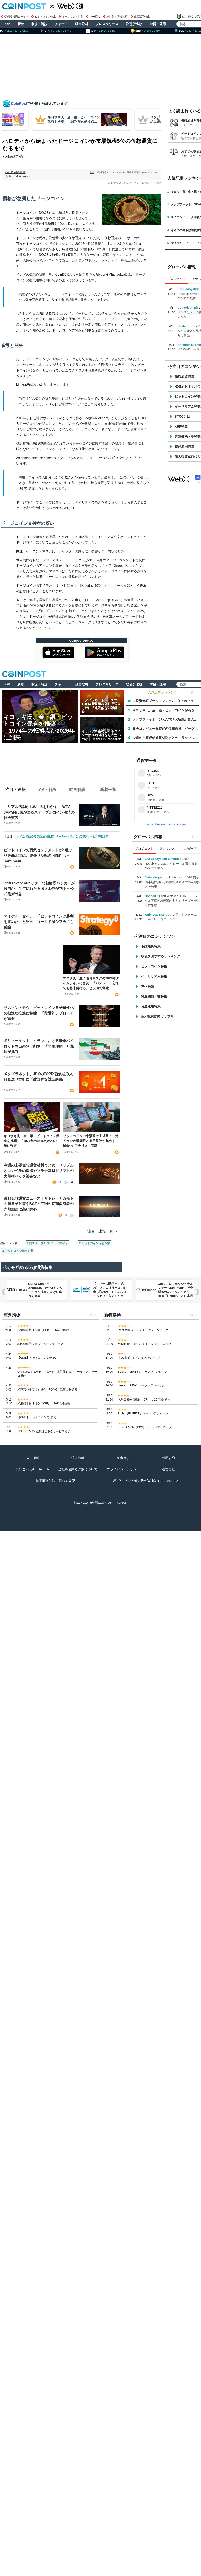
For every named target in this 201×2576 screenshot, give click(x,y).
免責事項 (123, 1458)
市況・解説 (39, 24)
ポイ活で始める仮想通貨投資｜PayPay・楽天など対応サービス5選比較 (62, 836)
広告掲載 (32, 1458)
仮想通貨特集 (151, 946)
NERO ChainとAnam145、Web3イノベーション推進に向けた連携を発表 (45, 1290)
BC (92, 172)
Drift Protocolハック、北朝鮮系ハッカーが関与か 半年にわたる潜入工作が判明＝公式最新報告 (39, 888)
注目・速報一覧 (100, 1231)
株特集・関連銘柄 (115, 16)
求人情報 (77, 1458)
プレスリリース (107, 24)
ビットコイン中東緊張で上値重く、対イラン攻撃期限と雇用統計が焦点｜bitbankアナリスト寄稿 (90, 1141)
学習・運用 (158, 24)
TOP (6, 24)
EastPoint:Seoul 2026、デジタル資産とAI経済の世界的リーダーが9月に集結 (172, 900)
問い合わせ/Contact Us (32, 1469)
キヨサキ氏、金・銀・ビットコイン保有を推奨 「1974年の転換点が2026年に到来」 (31, 1141)
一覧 (191, 837)
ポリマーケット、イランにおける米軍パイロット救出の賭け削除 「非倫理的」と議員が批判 (39, 1046)
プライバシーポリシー (123, 1469)
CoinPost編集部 (15, 172)
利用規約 (168, 1458)
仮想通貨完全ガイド (14, 16)
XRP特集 (93, 16)
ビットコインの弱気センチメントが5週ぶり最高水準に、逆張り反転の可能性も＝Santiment (38, 855)
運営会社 (168, 1469)
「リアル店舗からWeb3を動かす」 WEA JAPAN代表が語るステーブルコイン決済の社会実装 (39, 812)
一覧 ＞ (193, 692)
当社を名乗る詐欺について (77, 1469)
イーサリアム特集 (71, 16)
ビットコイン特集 (43, 16)
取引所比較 (134, 24)
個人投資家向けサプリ (157, 1016)
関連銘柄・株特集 (154, 996)
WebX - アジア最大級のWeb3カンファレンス (146, 1481)
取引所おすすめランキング (160, 956)
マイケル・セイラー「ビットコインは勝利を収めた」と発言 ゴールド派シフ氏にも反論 (39, 921)
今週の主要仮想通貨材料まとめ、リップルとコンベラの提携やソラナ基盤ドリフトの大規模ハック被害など (39, 1170)
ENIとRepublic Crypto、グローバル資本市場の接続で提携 (171, 863)
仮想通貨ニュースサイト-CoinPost (108, 1502)
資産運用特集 (140, 16)
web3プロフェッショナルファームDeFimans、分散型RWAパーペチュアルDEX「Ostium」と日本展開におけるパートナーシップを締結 (176, 1294)
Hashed (183, 326)
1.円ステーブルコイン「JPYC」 (47, 1243)
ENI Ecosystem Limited (162, 859)
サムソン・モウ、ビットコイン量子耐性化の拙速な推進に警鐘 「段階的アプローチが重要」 (39, 1013)
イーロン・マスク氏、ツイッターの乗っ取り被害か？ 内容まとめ (75, 551)
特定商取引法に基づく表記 (55, 1481)
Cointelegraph (188, 307)
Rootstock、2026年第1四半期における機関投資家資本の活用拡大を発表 (172, 882)
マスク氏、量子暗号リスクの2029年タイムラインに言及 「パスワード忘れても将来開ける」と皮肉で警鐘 (91, 983)
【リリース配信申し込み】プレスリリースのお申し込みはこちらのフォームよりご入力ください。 (110, 1292)
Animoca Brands (157, 914)
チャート (61, 24)
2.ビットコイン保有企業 (94, 1243)
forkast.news (22, 176)
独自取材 (81, 24)
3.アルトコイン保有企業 (18, 1250)
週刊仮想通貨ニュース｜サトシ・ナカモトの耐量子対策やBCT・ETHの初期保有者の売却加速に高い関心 (39, 1203)
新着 (20, 24)
